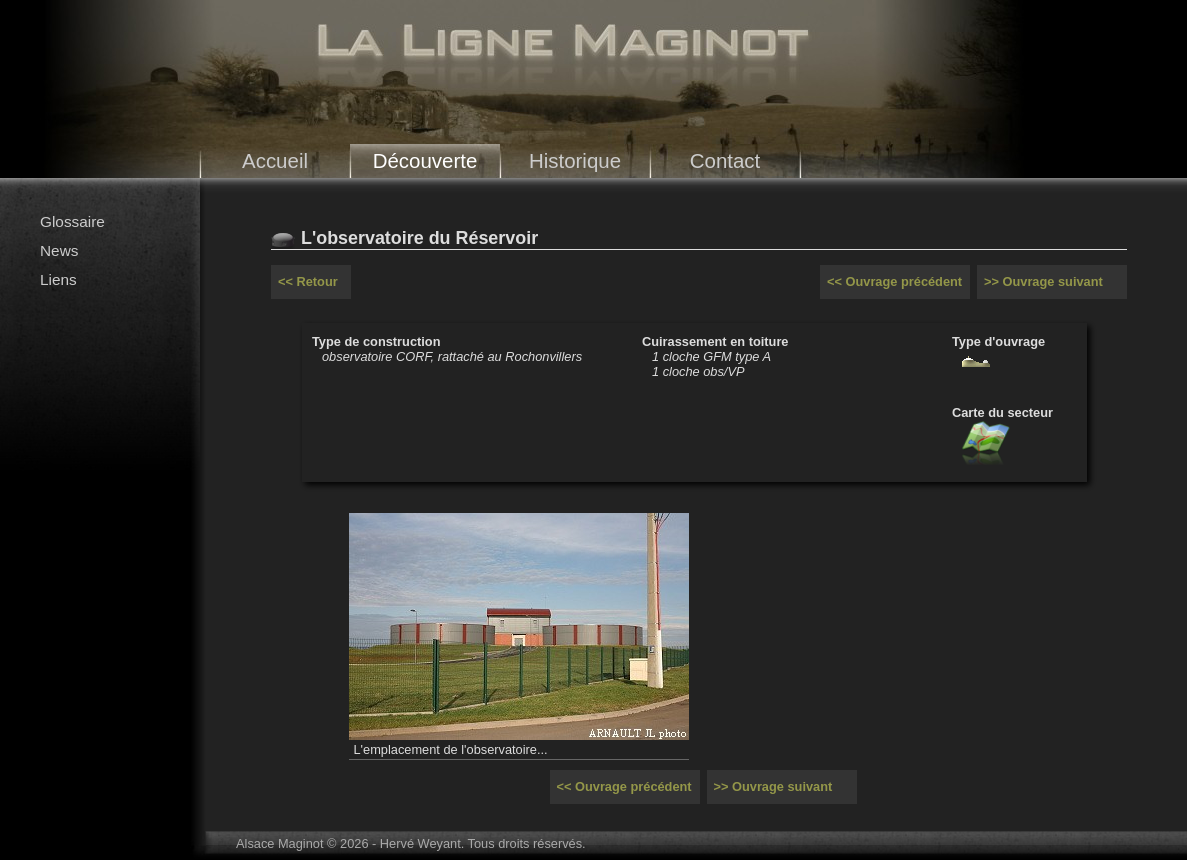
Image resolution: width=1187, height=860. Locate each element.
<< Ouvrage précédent (894, 281)
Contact (725, 160)
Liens (58, 279)
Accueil (275, 160)
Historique (575, 160)
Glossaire (72, 221)
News (59, 250)
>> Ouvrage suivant (1043, 281)
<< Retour (308, 281)
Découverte (425, 160)
